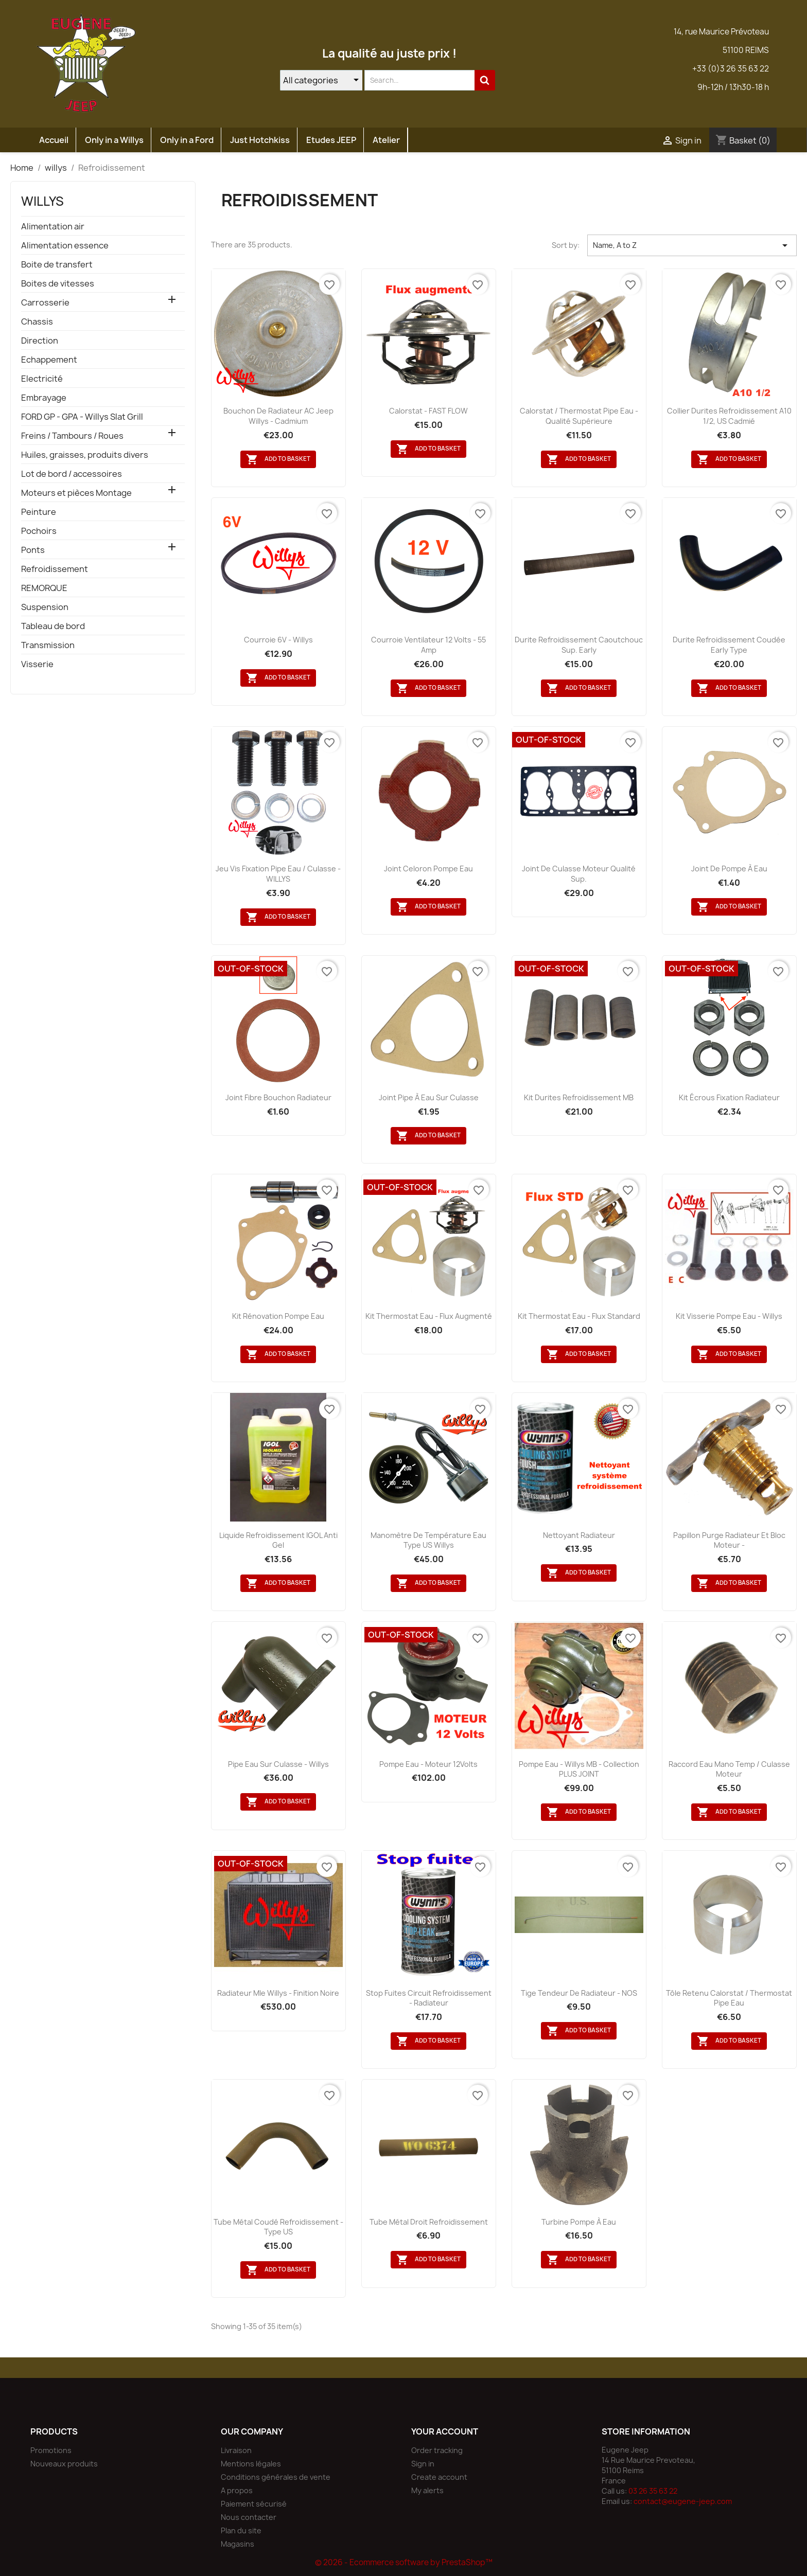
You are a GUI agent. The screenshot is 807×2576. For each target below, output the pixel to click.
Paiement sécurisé (254, 2504)
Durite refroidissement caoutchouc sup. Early (579, 645)
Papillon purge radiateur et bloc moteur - (729, 1540)
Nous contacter (248, 2517)
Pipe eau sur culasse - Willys (278, 1764)
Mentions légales (251, 2463)
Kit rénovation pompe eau (278, 1316)
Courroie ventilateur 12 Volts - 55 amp (428, 645)
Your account (444, 2431)
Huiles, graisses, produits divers (84, 455)
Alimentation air (52, 226)
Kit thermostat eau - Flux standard (579, 1316)
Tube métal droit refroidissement (429, 2222)
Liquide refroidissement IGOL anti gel (278, 1540)
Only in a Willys (114, 140)
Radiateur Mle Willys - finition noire (278, 1993)
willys (42, 201)
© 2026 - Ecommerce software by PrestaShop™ (404, 2562)
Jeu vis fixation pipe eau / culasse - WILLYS (278, 874)
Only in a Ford (187, 140)
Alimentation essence (65, 245)
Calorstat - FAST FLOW (428, 411)
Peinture (38, 512)
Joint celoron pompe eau (428, 868)
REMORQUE (44, 588)
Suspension (44, 607)
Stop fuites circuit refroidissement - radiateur (429, 1998)
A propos (237, 2490)
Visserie (37, 664)
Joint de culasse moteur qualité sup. (579, 874)
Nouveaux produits (64, 2463)
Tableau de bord (53, 626)
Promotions (51, 2450)
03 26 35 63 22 (652, 2491)
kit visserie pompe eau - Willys (729, 1316)
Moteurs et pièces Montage (76, 493)
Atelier (386, 140)
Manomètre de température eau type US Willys (428, 1540)
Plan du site (241, 2530)
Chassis (37, 321)
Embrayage (43, 397)
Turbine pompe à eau (578, 2222)
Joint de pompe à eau (729, 868)
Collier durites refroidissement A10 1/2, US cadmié (729, 416)
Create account (439, 2477)
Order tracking (437, 2450)
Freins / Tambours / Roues (72, 436)
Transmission (48, 645)
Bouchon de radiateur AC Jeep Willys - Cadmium (278, 416)
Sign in (422, 2463)
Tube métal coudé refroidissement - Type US (278, 2227)
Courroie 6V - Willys (278, 640)
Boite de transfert (57, 264)
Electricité (42, 378)
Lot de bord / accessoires (71, 474)
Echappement (49, 359)
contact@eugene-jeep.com (683, 2501)
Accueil (53, 140)
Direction (39, 340)
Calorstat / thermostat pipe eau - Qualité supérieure (579, 416)
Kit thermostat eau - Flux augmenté (428, 1316)
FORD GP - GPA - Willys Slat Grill (82, 417)
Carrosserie (45, 302)
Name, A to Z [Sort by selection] (692, 245)
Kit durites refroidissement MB (579, 1097)
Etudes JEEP (331, 140)
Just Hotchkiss (260, 140)
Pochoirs (39, 531)
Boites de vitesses (57, 283)
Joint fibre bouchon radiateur (278, 1097)
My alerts (427, 2490)
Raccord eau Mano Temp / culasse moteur (729, 1769)
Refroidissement (54, 569)
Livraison (236, 2450)
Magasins (237, 2544)
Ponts (33, 550)
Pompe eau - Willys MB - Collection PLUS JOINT (579, 1769)
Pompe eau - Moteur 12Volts (428, 1764)
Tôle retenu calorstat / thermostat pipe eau (729, 1998)
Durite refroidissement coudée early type (729, 645)
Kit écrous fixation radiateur (729, 1097)
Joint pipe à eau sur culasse (429, 1097)
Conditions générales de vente (275, 2477)
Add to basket (278, 459)
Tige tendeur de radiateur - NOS (579, 1993)
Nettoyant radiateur (579, 1535)
